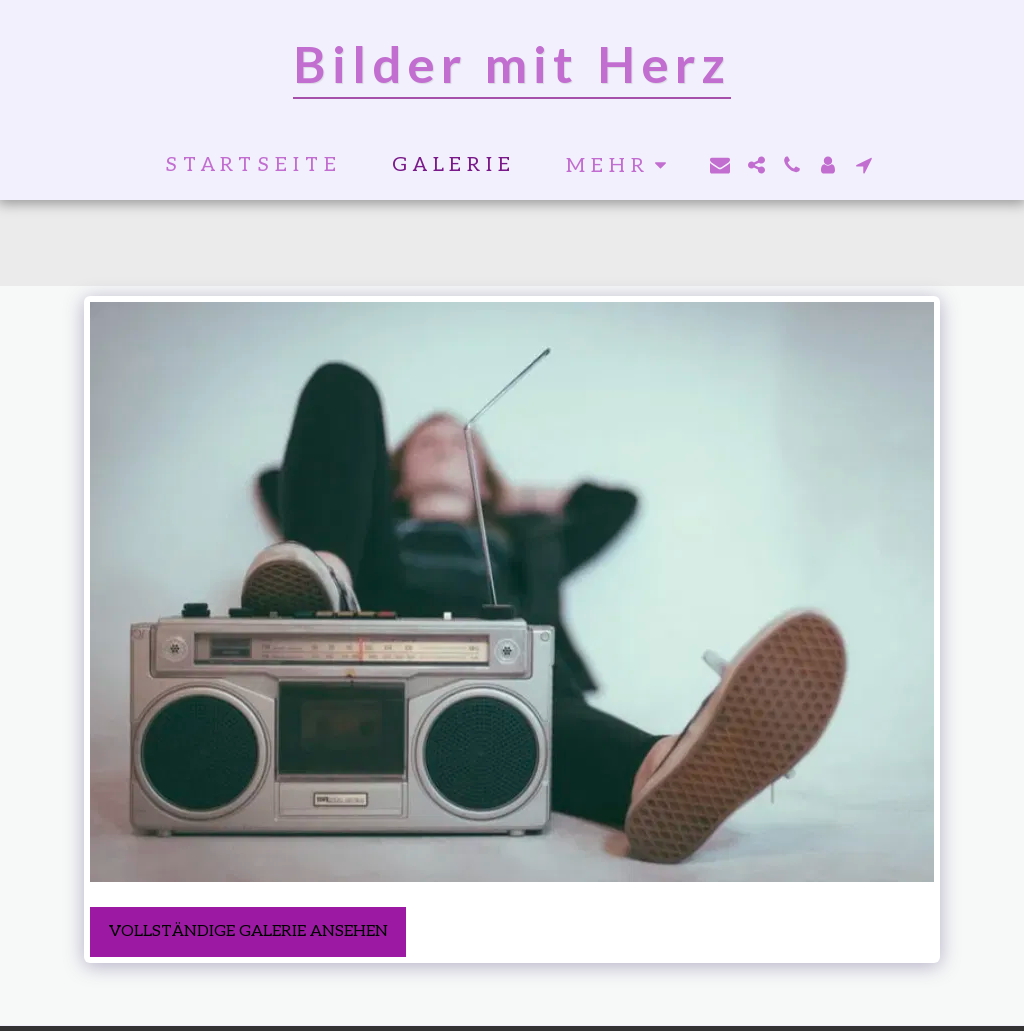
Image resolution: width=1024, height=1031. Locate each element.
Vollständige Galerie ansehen (248, 931)
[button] (720, 165)
